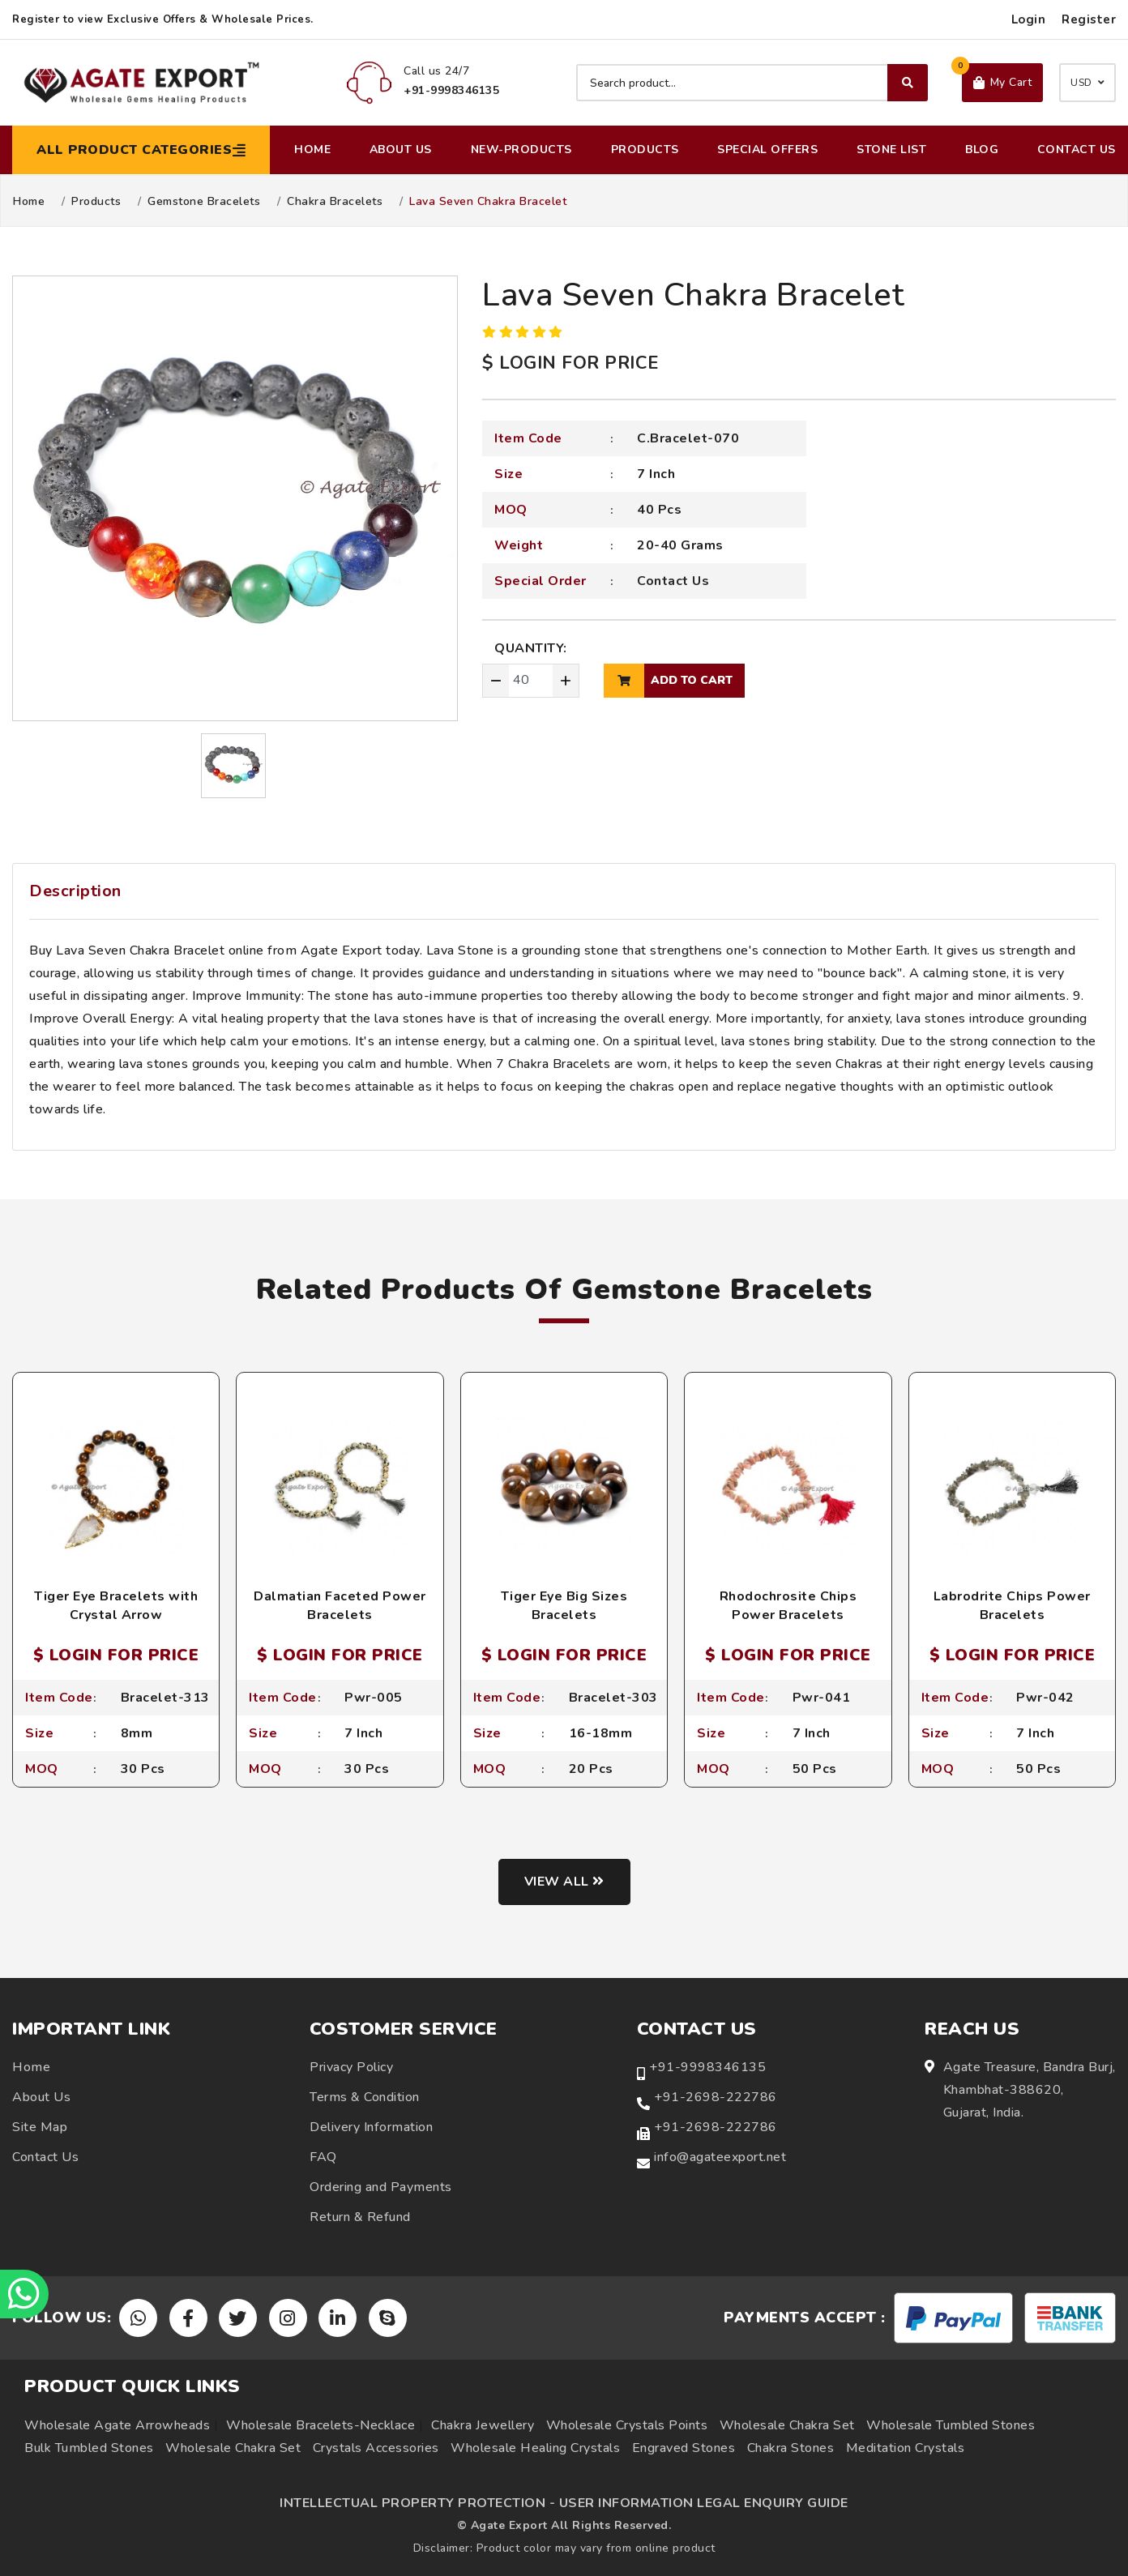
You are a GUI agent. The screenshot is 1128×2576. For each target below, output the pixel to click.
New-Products (521, 149)
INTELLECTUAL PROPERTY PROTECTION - (417, 2503)
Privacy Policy (351, 2067)
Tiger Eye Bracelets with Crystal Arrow (116, 1605)
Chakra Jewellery (482, 2425)
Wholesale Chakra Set (787, 2425)
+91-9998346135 (707, 2067)
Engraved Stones (684, 2448)
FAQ (323, 2157)
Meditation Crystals (905, 2448)
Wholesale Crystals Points (627, 2425)
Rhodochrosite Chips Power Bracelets (788, 1605)
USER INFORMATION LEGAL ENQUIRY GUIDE (703, 2503)
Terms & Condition (365, 2097)
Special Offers (767, 149)
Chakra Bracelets (334, 201)
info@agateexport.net (720, 2157)
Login (1028, 19)
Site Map (39, 2127)
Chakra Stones (791, 2448)
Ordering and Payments (381, 2187)
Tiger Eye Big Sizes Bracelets (564, 1605)
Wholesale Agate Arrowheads (117, 2425)
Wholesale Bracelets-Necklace (320, 2425)
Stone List (891, 149)
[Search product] (752, 83)
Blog (981, 149)
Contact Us (1076, 149)
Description (75, 891)
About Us (401, 149)
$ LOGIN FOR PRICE (570, 363)
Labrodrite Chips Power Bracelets (1012, 1605)
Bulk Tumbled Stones (89, 2448)
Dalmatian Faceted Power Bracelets (340, 1605)
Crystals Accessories (376, 2448)
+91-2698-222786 (715, 2097)
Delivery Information (371, 2127)
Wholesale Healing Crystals (535, 2448)
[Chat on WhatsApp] (24, 2294)
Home (312, 149)
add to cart (668, 681)
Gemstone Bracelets (203, 201)
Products (645, 149)
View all (564, 1881)
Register (1089, 19)
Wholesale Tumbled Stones (950, 2425)
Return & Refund (360, 2217)
